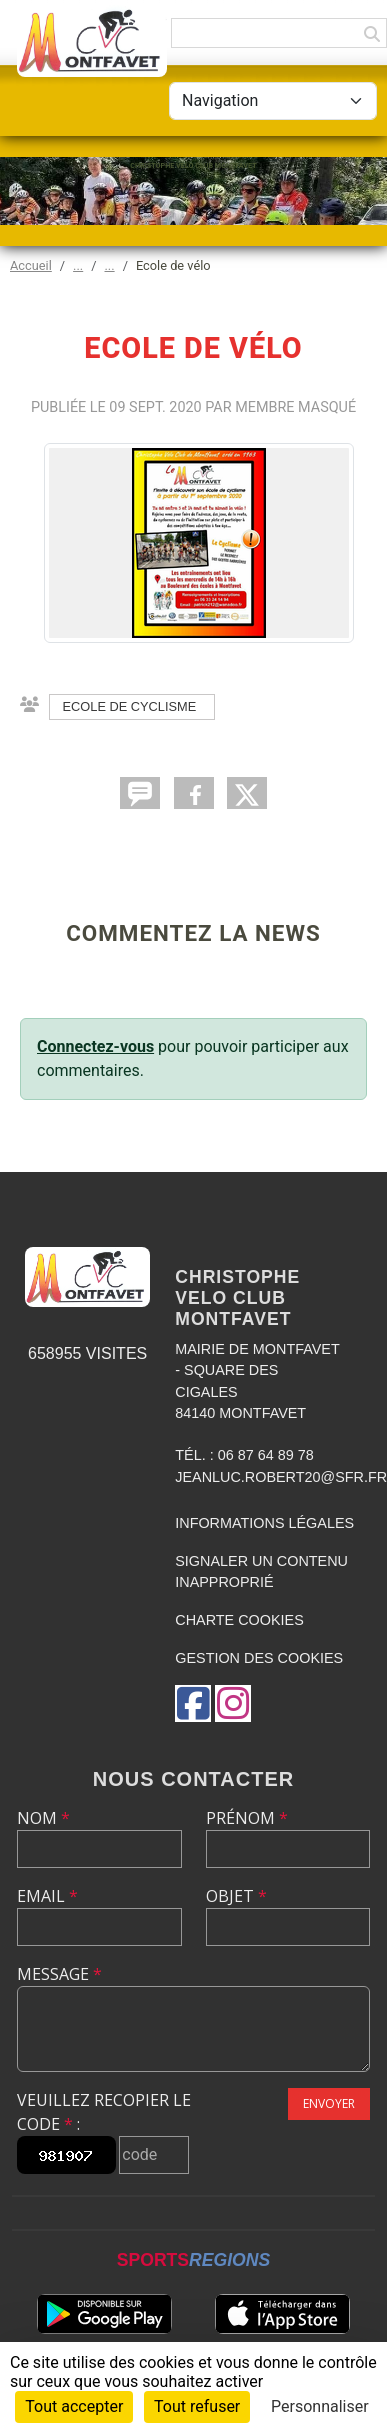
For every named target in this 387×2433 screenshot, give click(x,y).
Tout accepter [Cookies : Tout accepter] (74, 2406)
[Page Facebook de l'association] (193, 1703)
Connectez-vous (95, 1046)
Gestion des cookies (259, 1658)
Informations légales (264, 1523)
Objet (236, 1896)
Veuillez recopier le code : (104, 2112)
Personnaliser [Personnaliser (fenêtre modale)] (320, 2406)
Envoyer (329, 2103)
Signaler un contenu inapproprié (261, 1572)
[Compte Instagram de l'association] (233, 1703)
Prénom (247, 1818)
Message (59, 1974)
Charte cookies (239, 1620)
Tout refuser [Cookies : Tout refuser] (197, 2406)
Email (47, 1896)
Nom (43, 1818)
